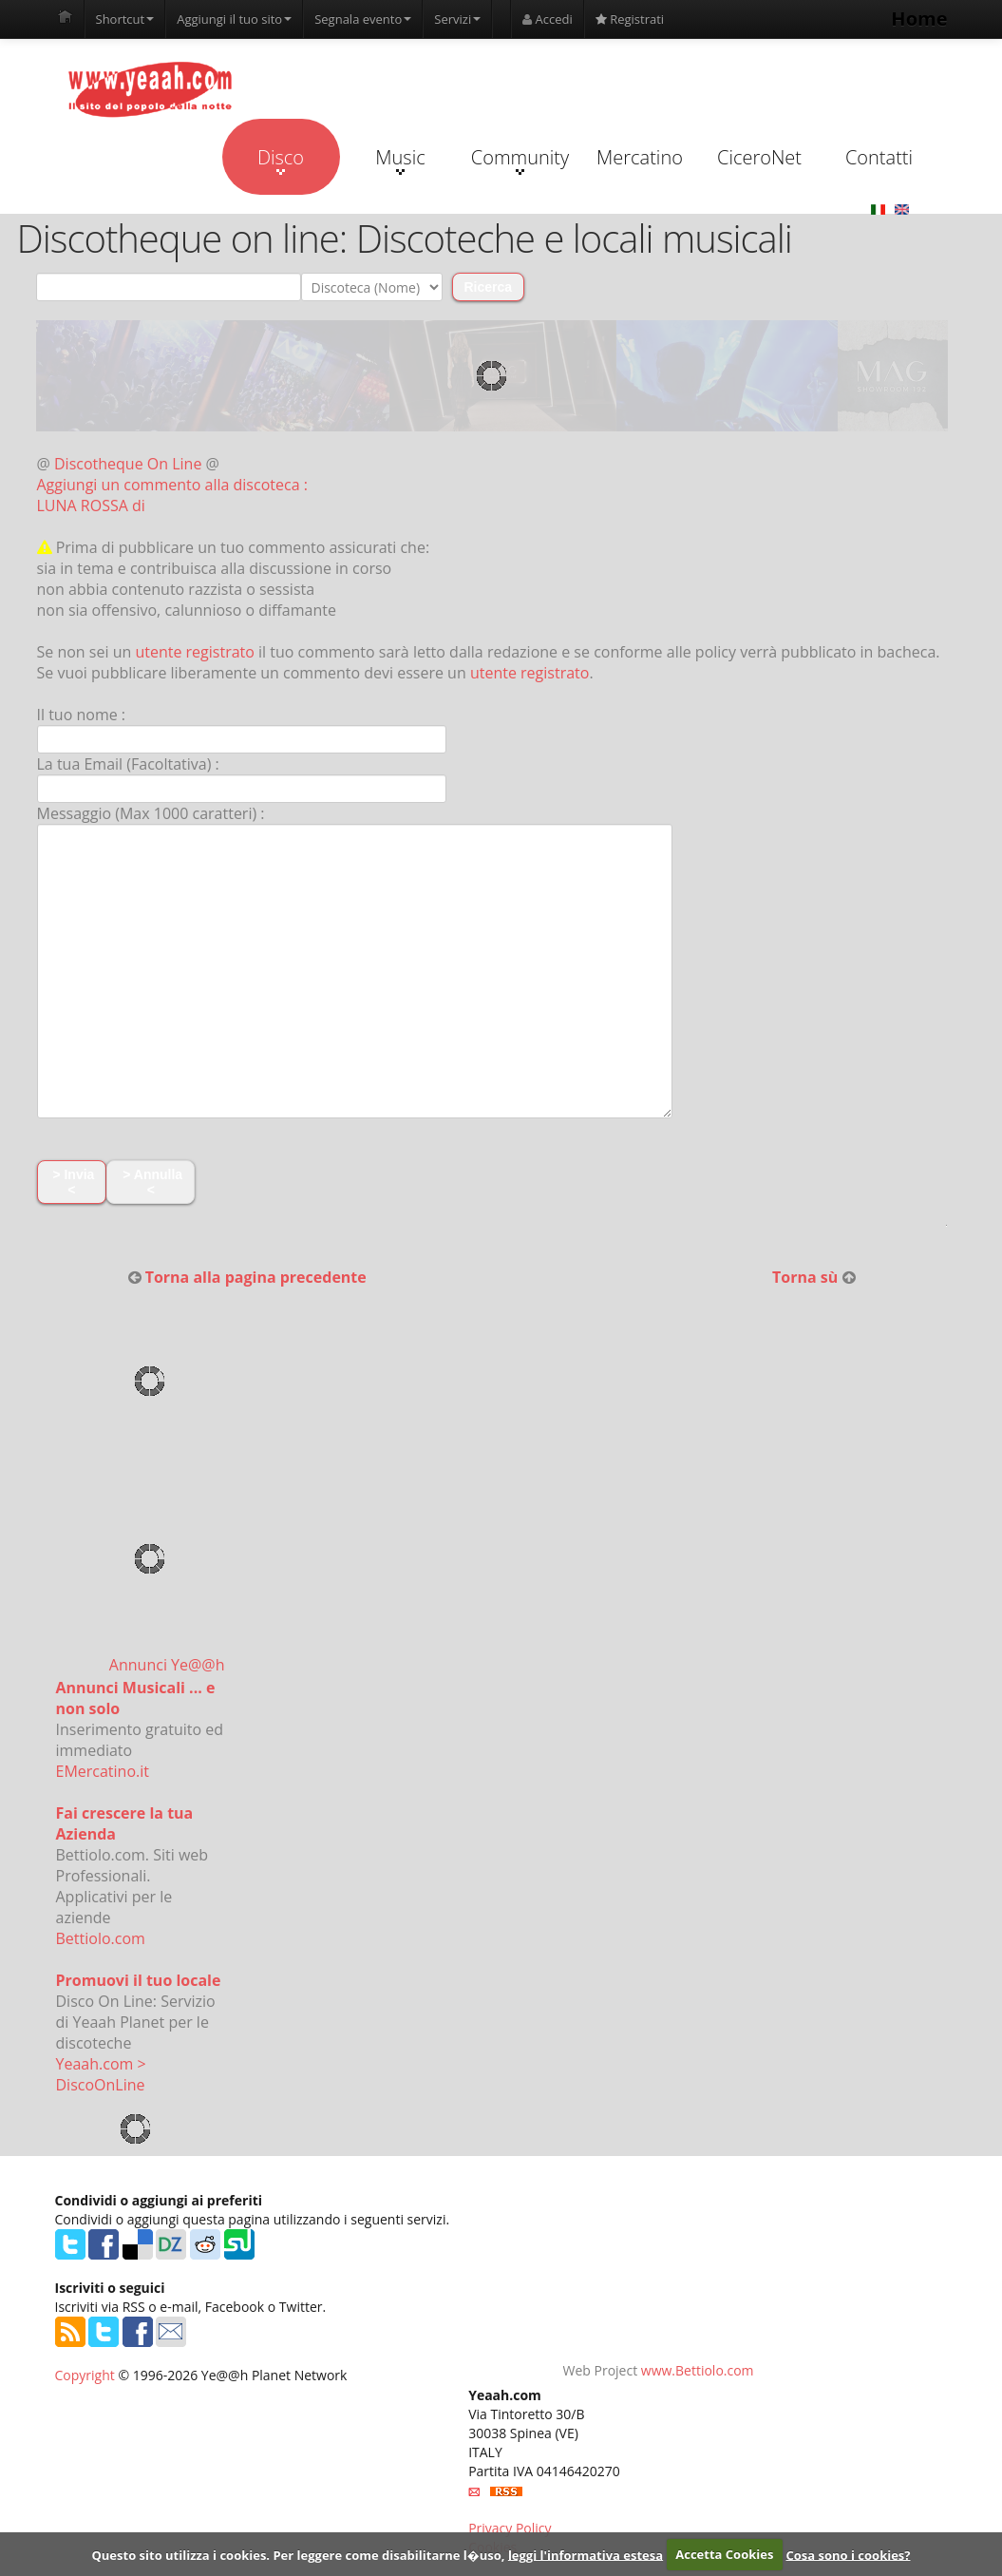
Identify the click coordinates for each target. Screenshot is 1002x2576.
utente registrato (195, 651)
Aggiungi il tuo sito (234, 19)
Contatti (879, 157)
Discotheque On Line (127, 463)
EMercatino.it (102, 1771)
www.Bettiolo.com (697, 2370)
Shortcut (125, 19)
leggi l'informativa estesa (585, 2554)
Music (400, 159)
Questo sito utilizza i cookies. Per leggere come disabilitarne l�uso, (297, 2554)
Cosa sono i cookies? (848, 2554)
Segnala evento (362, 19)
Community (520, 159)
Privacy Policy (509, 2528)
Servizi (457, 19)
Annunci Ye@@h (167, 1664)
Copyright (85, 2375)
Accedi (547, 19)
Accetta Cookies (724, 2554)
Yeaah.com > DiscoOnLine (101, 2074)
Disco (280, 159)
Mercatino (639, 157)
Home (919, 18)
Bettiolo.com (100, 1938)
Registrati (630, 19)
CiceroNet (759, 157)
